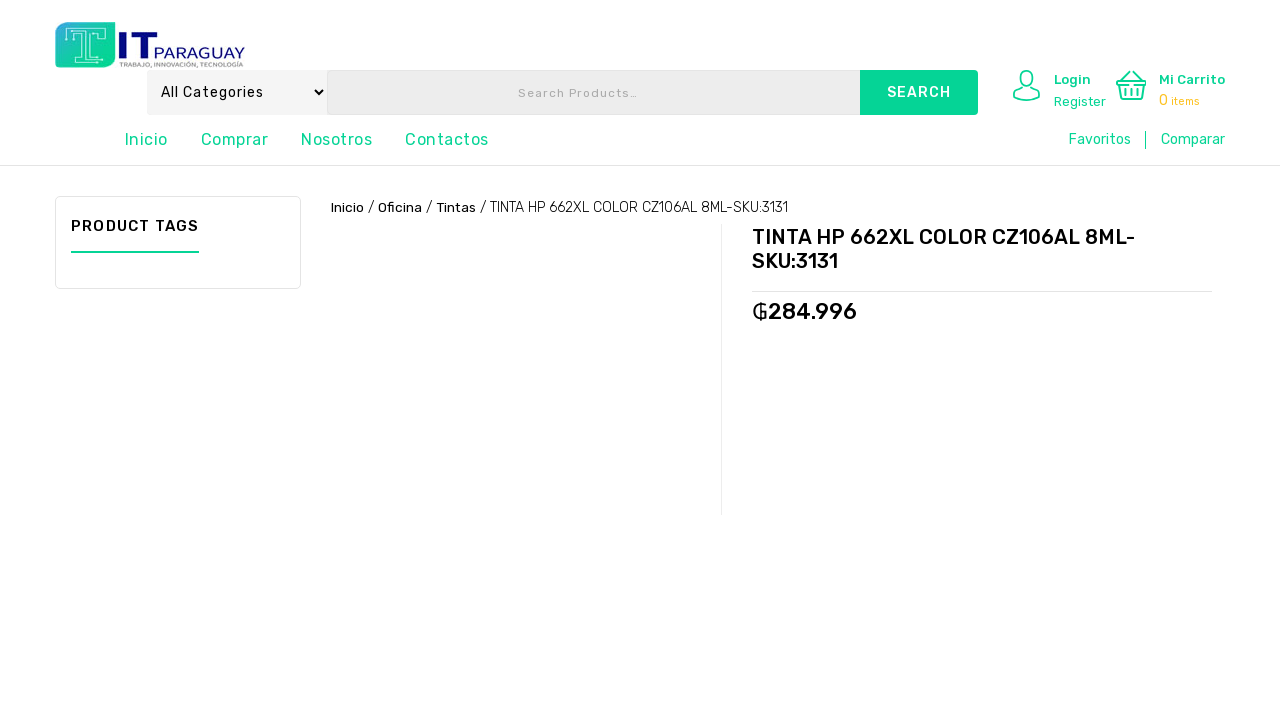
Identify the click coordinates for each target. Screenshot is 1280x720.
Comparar (1193, 139)
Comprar (235, 139)
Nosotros (336, 139)
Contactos (447, 139)
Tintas (457, 207)
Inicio (146, 139)
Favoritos (1100, 139)
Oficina (400, 207)
